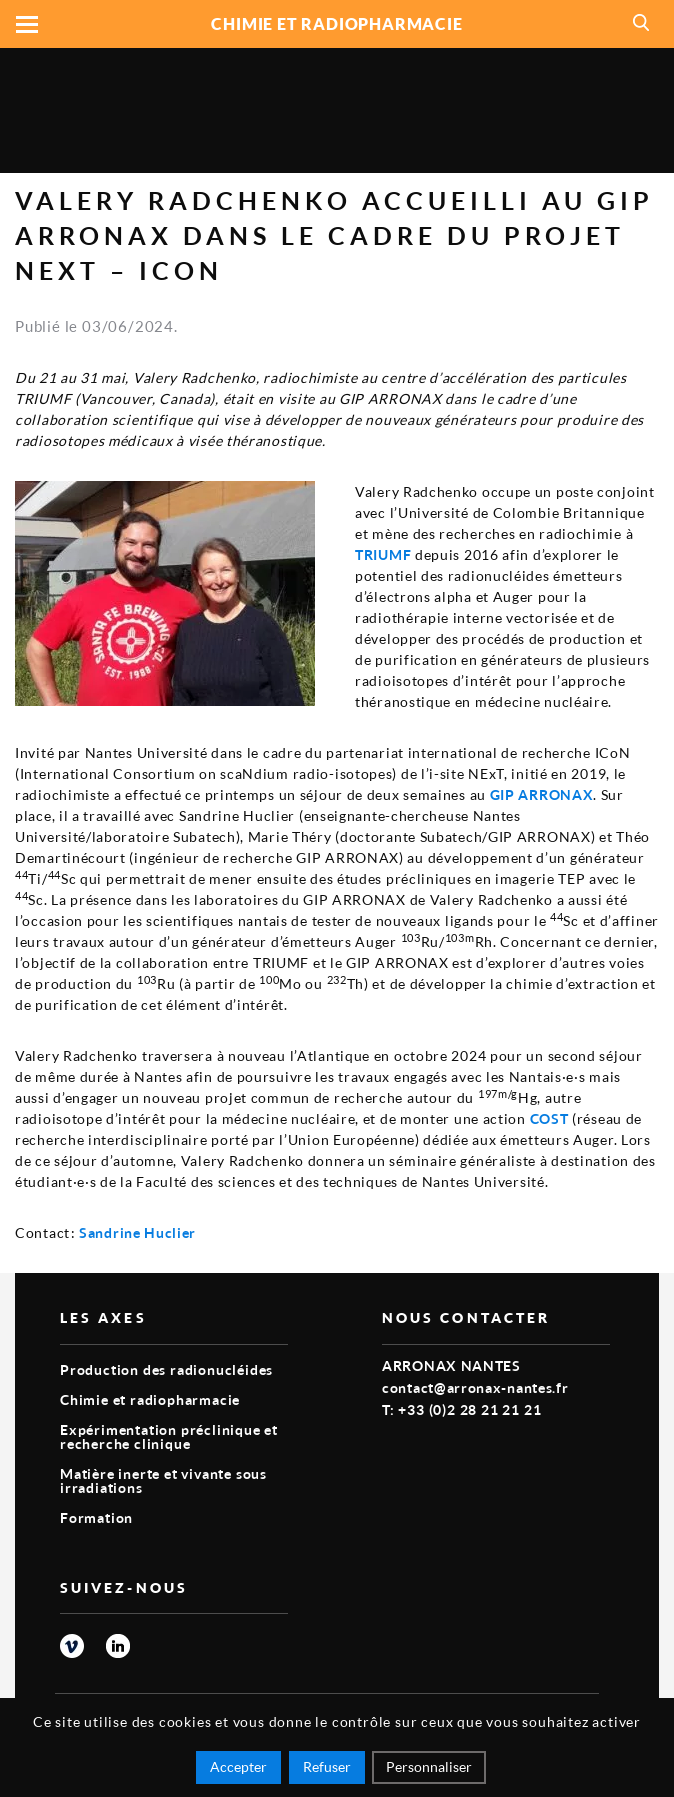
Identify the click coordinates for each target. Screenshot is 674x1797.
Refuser (327, 1766)
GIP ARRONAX (542, 794)
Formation (96, 1517)
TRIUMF (383, 554)
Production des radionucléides (166, 1369)
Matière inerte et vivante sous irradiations (163, 1480)
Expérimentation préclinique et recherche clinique (169, 1436)
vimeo (72, 1646)
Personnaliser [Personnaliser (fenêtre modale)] (429, 1766)
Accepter (238, 1766)
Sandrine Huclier (137, 1232)
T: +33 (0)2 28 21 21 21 (461, 1409)
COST (549, 1118)
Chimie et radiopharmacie (150, 1399)
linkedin (118, 1646)
